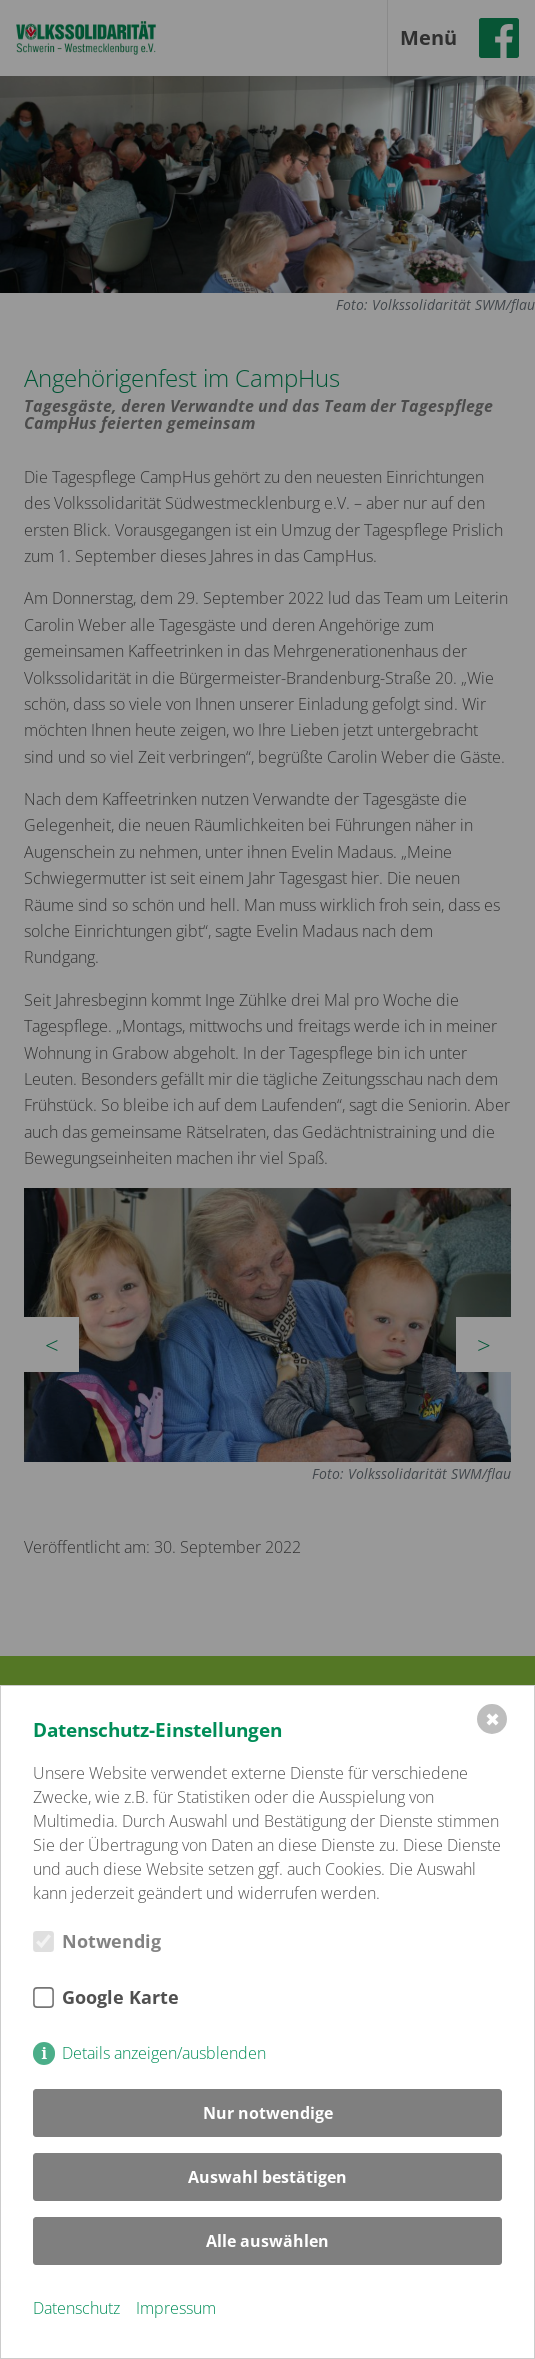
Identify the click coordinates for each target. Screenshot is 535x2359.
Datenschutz (76, 2308)
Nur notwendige (268, 2113)
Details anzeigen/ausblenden (164, 2053)
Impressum (176, 2308)
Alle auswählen (267, 2241)
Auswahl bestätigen (267, 2177)
